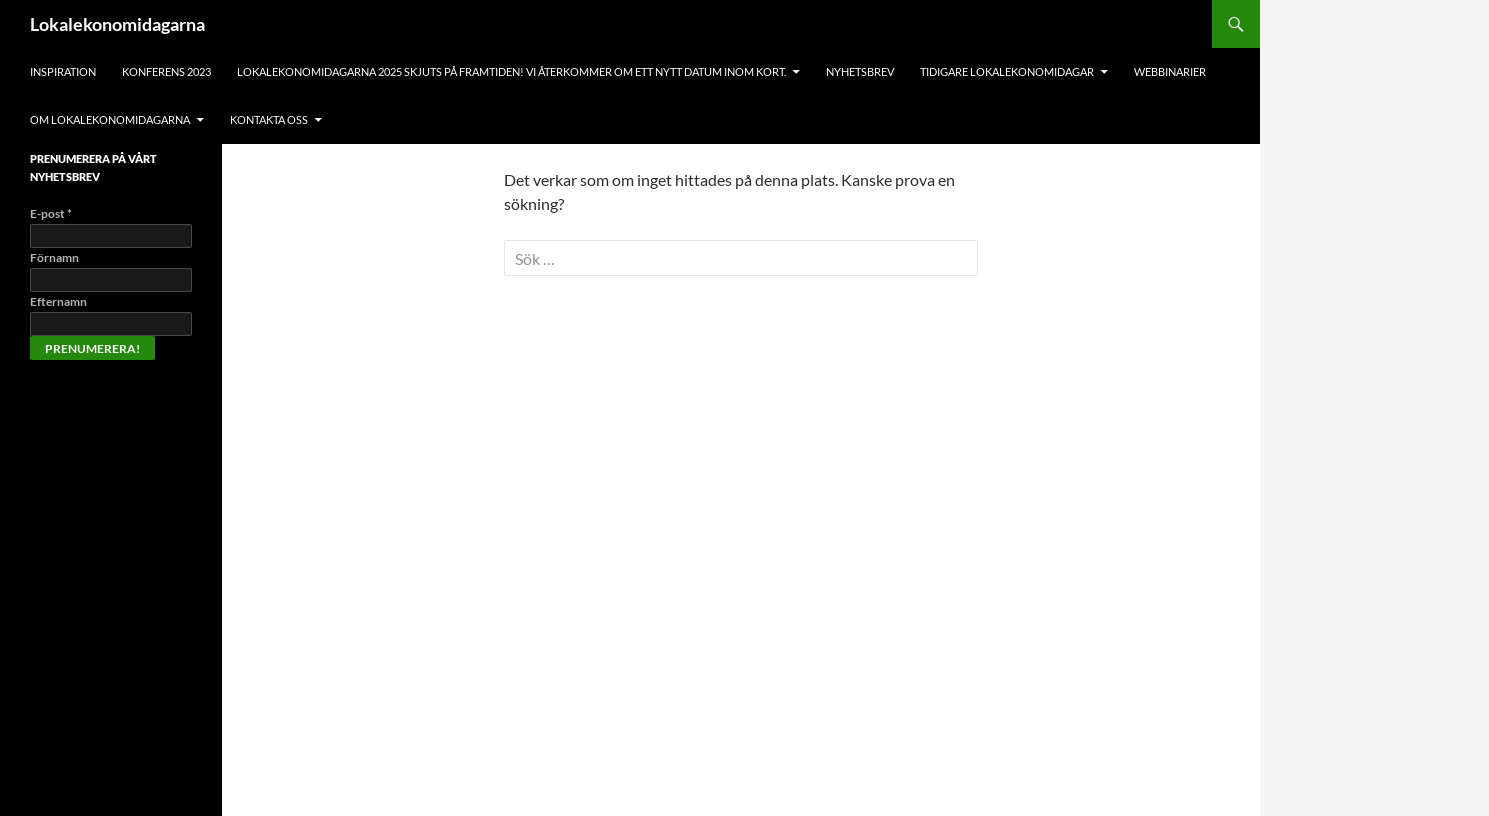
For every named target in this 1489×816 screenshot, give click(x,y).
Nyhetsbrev (860, 71)
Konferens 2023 (166, 71)
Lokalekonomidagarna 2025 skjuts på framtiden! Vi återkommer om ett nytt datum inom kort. (511, 71)
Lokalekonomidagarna (117, 24)
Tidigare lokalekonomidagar (1007, 71)
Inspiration (63, 71)
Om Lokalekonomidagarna (110, 119)
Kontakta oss (269, 119)
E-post (51, 213)
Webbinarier (1170, 71)
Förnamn (54, 257)
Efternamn (58, 301)
